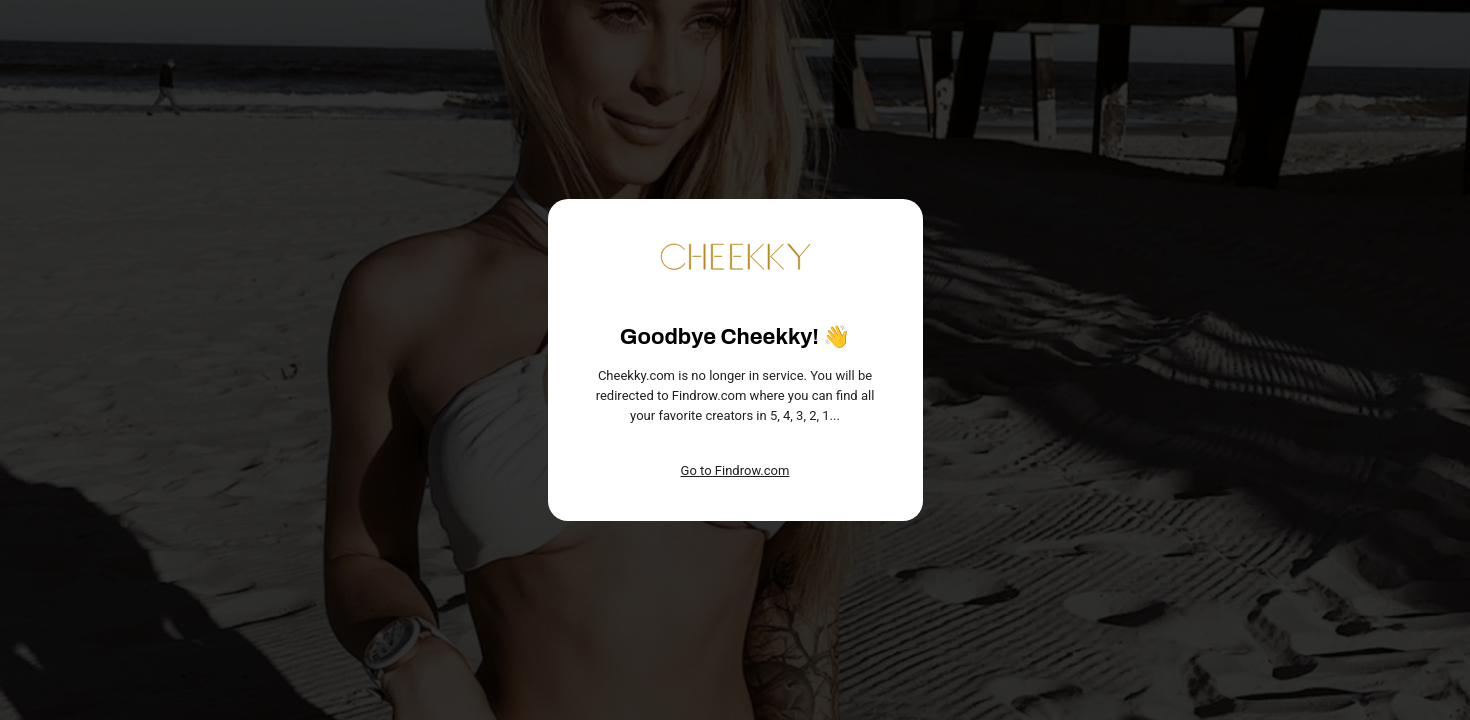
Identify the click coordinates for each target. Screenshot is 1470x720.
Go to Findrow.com (735, 470)
